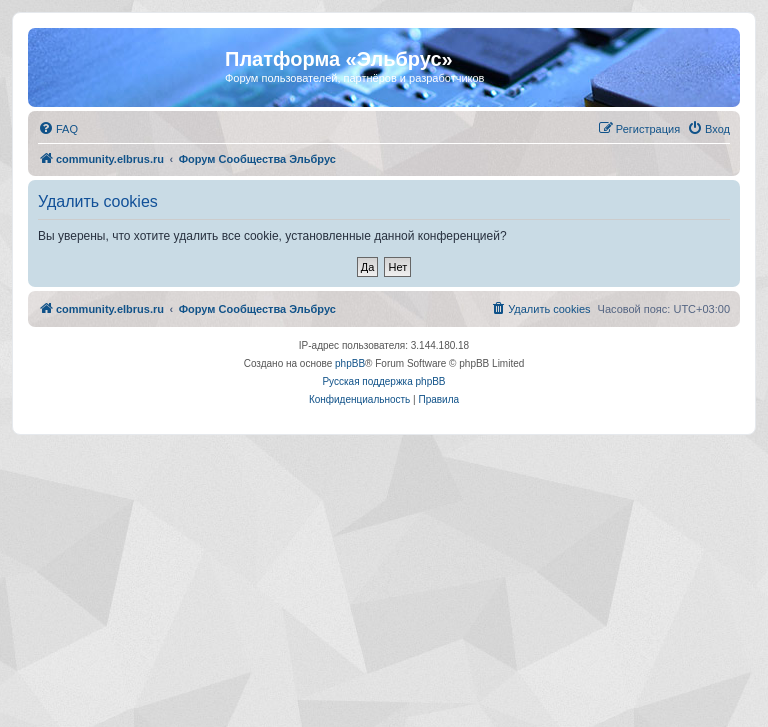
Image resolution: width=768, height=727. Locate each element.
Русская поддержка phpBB (383, 381)
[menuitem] (58, 129)
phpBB (350, 363)
